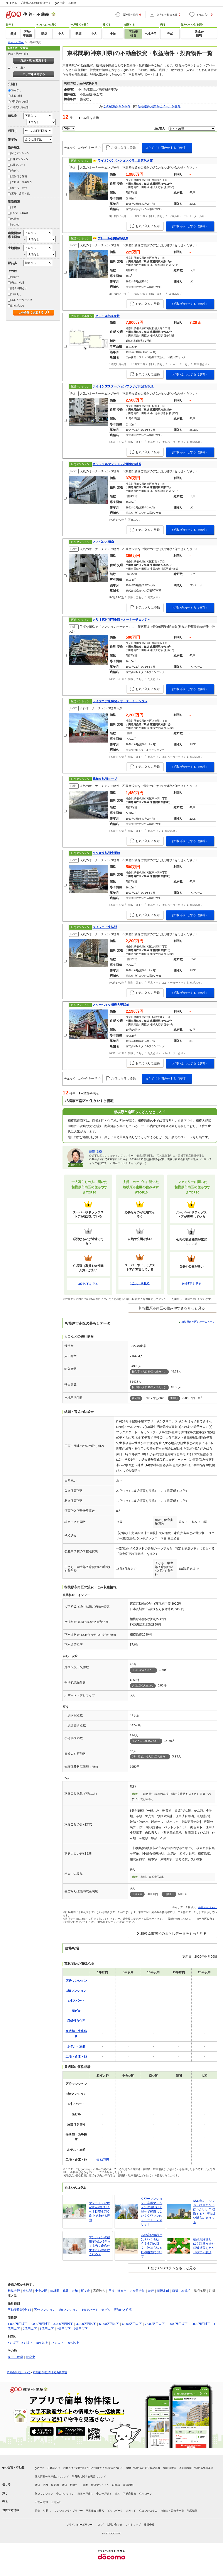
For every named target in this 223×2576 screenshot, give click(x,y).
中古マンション (65, 2493)
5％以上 (27, 2343)
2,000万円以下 (40, 2324)
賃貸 (37, 2485)
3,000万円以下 (63, 2324)
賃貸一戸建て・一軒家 (75, 2485)
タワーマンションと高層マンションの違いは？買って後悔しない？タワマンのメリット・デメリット (151, 2211)
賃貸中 (15, 277)
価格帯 (12, 116)
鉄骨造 (15, 218)
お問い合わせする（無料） (190, 226)
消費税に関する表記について (89, 2476)
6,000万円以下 (132, 2324)
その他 (15, 224)
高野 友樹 (95, 1151)
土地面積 (14, 248)
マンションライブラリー (68, 2510)
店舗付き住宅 (19, 176)
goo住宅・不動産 (13, 2467)
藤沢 (175, 2290)
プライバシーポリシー (79, 2524)
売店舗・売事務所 (21, 182)
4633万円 (102, 2159)
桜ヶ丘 (85, 2290)
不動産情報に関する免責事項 (50, 2372)
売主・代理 (17, 282)
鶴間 (66, 2290)
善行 (151, 2290)
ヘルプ (99, 2524)
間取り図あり (19, 288)
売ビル (15, 170)
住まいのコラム (148, 2510)
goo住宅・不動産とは (47, 2468)
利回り (12, 131)
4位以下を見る (88, 1284)
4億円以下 (64, 2328)
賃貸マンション (100, 2485)
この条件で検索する (31, 312)
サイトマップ (133, 2524)
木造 (14, 207)
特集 (37, 2510)
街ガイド (131, 2510)
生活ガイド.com (207, 1907)
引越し (47, 2510)
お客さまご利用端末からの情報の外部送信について (93, 2468)
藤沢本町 (163, 2290)
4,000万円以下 (86, 2324)
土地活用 (56, 2502)
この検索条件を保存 (116, 106)
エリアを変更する (33, 74)
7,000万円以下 (155, 2324)
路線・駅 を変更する (33, 60)
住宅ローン (145, 2493)
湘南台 (122, 2290)
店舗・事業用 (51, 2485)
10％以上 (41, 2343)
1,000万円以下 (17, 2324)
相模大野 (14, 2290)
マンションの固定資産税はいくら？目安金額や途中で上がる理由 (99, 2211)
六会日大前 (137, 2290)
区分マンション (20, 153)
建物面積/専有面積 (14, 234)
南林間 (54, 2290)
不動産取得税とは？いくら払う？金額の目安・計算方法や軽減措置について (151, 2245)
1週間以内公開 (20, 107)
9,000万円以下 (200, 2324)
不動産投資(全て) (19, 2309)
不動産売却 (41, 2502)
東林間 (27, 2290)
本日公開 (16, 95)
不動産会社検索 (95, 2510)
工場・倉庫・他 (20, 193)
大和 (75, 2290)
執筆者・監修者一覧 (172, 2510)
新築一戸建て (85, 2493)
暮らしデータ (115, 2510)
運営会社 (149, 2524)
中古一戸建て (104, 2493)
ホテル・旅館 (19, 187)
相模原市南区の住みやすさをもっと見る (173, 1308)
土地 (117, 2493)
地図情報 (192, 2510)
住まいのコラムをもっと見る (173, 2268)
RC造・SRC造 (20, 212)
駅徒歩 (12, 263)
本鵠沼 (186, 2290)
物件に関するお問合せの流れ (143, 2468)
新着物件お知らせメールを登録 (159, 106)
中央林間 (41, 2290)
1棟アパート (18, 164)
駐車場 (116, 2485)
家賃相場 (128, 2485)
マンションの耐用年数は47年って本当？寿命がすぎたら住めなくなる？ (100, 2245)
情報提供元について (18, 2372)
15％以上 (57, 2343)
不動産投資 (129, 2493)
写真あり (16, 294)
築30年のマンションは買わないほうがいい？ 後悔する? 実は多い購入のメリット (204, 2211)
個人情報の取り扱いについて (52, 2476)
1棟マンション (20, 159)
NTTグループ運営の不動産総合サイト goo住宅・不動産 (41, 3)
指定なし (16, 90)
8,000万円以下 (178, 2324)
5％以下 (13, 2343)
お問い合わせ (114, 2524)
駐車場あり (17, 305)
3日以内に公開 (20, 101)
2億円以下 (30, 2328)
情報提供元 (169, 2468)
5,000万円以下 (109, 2324)
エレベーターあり (21, 299)
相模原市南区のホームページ (198, 1321)
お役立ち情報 (10, 2510)
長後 (111, 2290)
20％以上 (73, 2343)
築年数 (12, 139)
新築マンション (44, 2493)
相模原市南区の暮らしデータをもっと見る (173, 1933)
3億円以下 (47, 2328)
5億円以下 (81, 2328)
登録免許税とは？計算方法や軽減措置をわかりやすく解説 (204, 2246)
